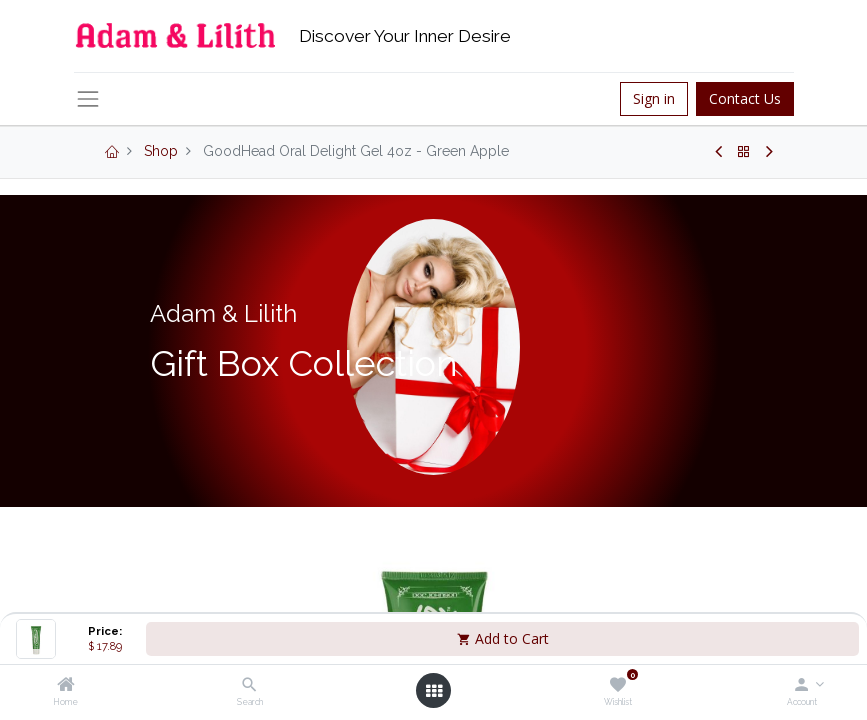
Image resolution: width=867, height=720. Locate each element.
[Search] (249, 686)
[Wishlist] (617, 686)
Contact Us (745, 98)
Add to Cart (503, 638)
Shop (161, 151)
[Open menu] (434, 691)
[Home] (66, 686)
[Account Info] (801, 686)
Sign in (654, 98)
